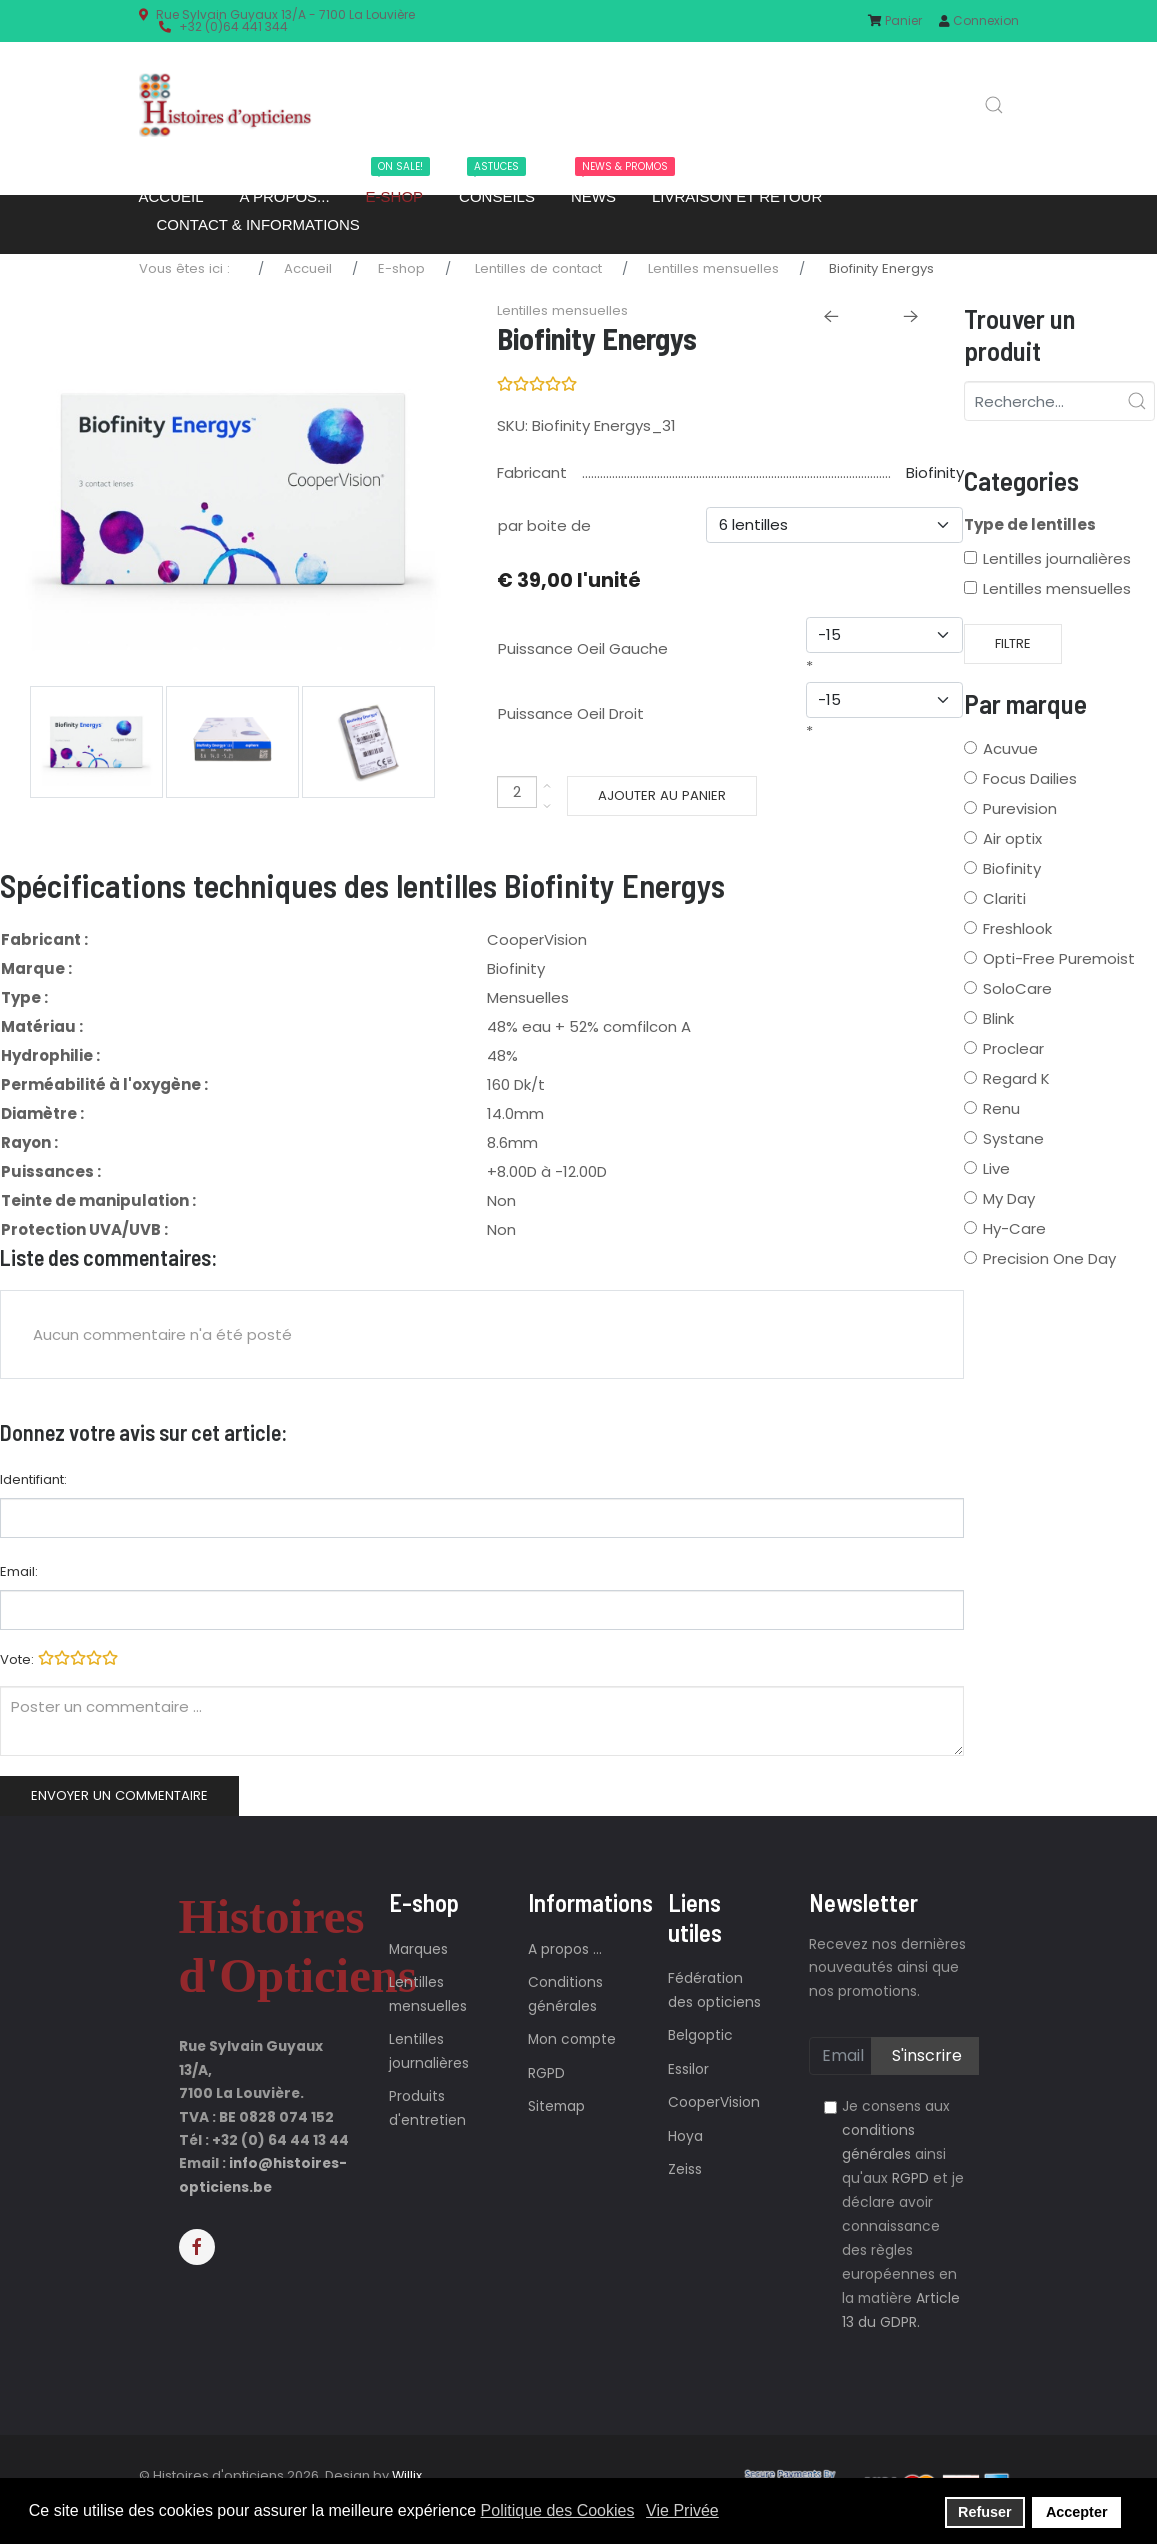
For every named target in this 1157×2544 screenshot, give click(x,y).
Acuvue (1010, 748)
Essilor (688, 2069)
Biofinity (935, 472)
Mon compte (572, 2039)
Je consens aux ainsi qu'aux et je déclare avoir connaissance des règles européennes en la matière (903, 2214)
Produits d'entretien (427, 2108)
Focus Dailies (1030, 778)
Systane (1013, 1138)
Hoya (685, 2136)
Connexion (979, 20)
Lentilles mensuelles (1057, 588)
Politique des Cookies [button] (558, 2510)
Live (996, 1168)
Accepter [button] (1077, 2512)
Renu (1001, 1108)
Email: (19, 1571)
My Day (1009, 1198)
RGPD (546, 2073)
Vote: (59, 1658)
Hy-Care (1014, 1228)
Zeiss (685, 2169)
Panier (895, 20)
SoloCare (1017, 988)
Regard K (1016, 1078)
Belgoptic (700, 2035)
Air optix (1012, 838)
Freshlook (1017, 928)
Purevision (1020, 808)
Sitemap (556, 2106)
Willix (407, 2475)
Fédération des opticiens (714, 1990)
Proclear (1013, 1048)
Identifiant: (33, 1479)
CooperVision (714, 2102)
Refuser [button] (985, 2512)
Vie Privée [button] (682, 2510)
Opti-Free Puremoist (1059, 958)
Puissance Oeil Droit (571, 713)
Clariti (1004, 898)
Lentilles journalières (1057, 558)
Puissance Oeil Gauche (583, 648)
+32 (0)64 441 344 (233, 26)
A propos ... (565, 1949)
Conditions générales (565, 1994)
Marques (418, 1949)
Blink (998, 1018)
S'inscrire (925, 2055)
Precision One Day (1049, 1258)
